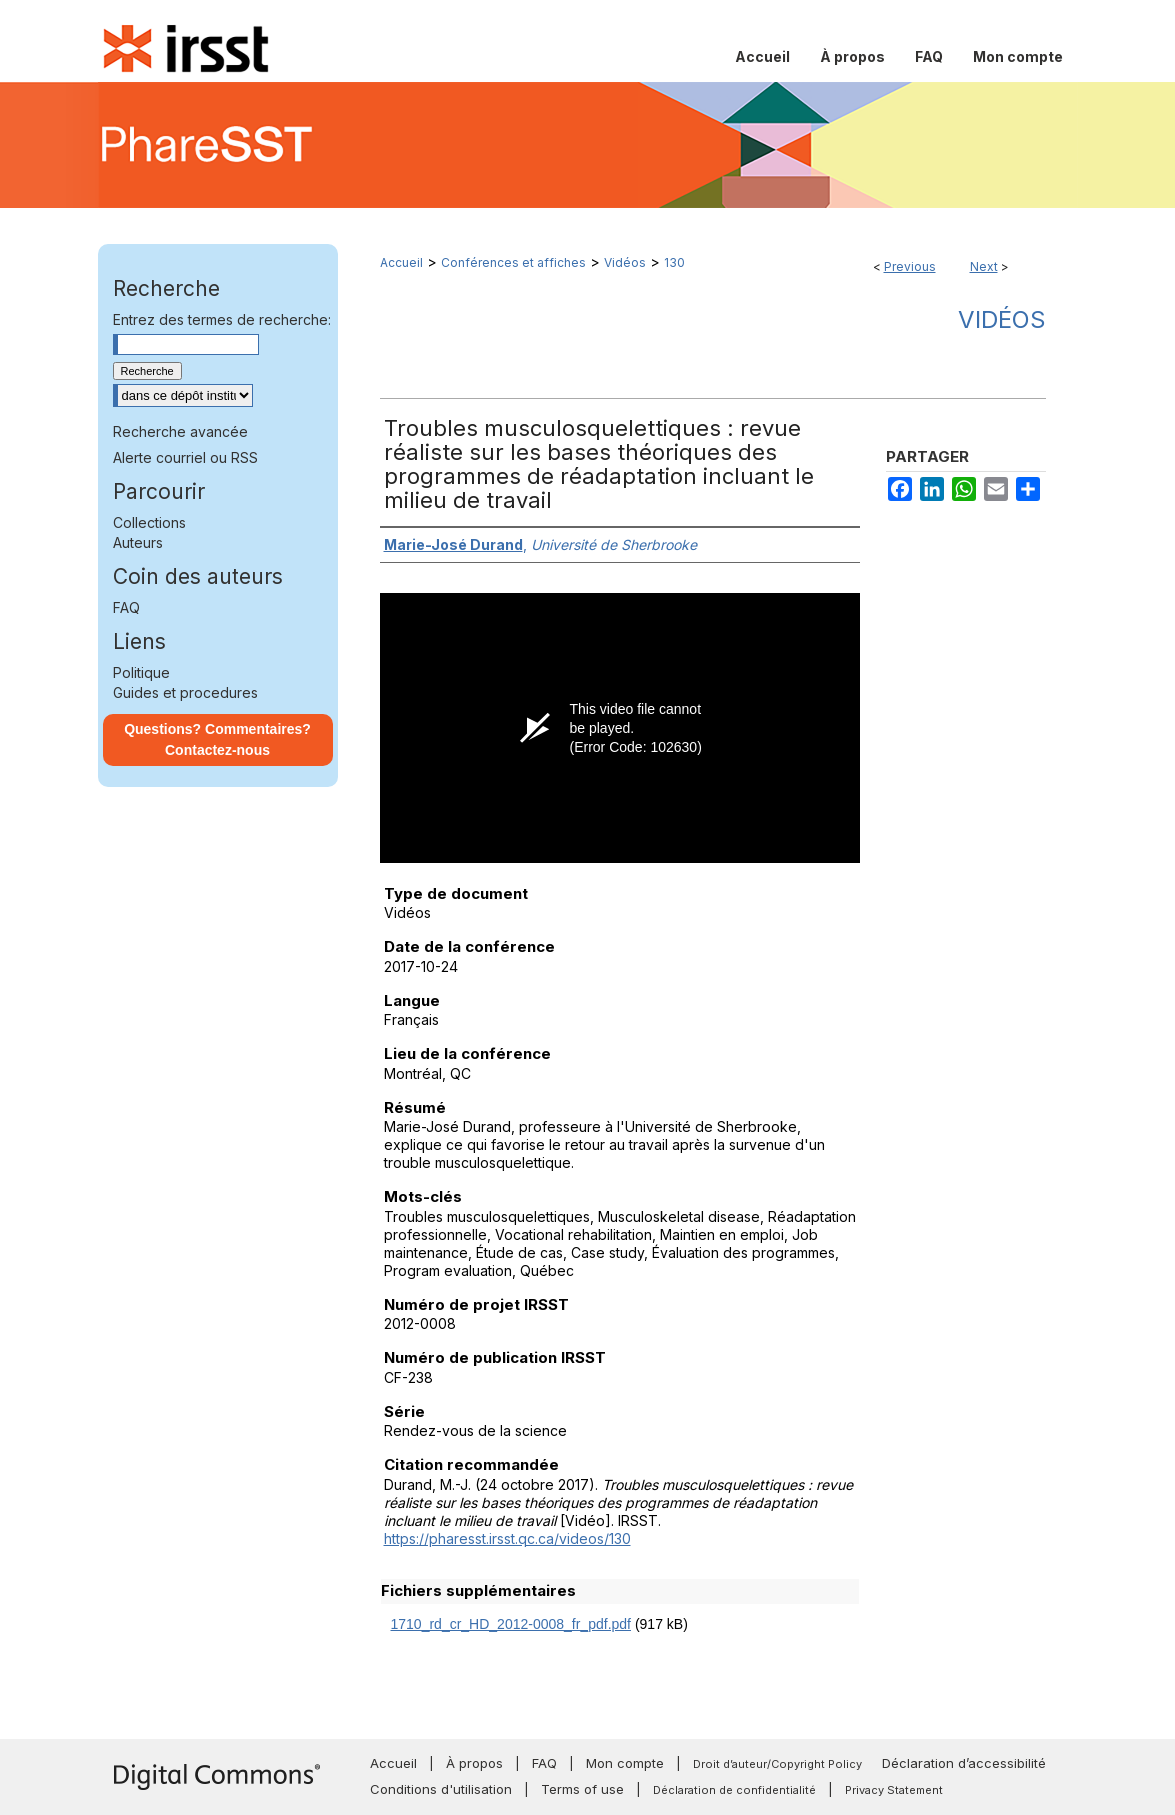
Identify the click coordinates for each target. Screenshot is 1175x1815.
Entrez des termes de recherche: (222, 319)
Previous (910, 266)
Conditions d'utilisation (441, 1789)
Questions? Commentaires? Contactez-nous (217, 739)
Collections (149, 522)
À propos (474, 1763)
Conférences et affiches (513, 262)
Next (984, 266)
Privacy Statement (894, 1790)
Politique (141, 672)
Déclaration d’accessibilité (964, 1763)
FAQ (126, 607)
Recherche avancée (180, 431)
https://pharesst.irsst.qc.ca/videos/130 (507, 1538)
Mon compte (625, 1763)
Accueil (401, 262)
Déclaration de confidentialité (734, 1790)
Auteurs (138, 542)
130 (674, 262)
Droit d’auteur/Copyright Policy (777, 1764)
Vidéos (625, 262)
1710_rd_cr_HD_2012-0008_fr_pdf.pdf (511, 1624)
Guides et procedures (185, 692)
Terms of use (582, 1789)
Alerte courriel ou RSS (185, 457)
